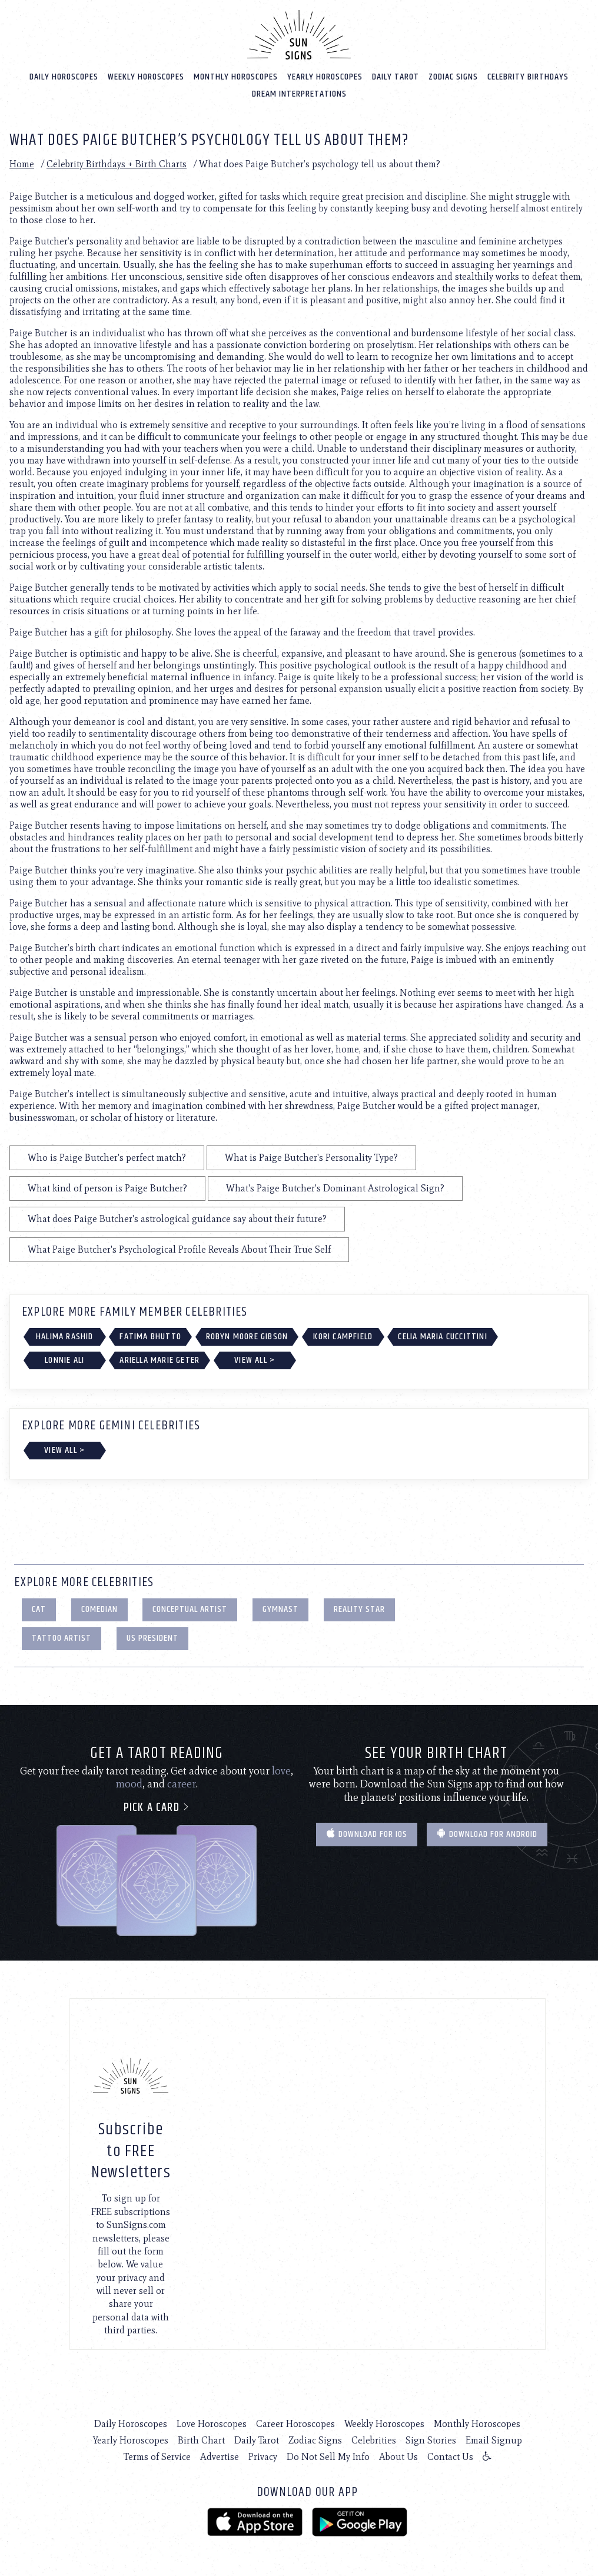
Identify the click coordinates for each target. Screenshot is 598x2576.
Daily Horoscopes (63, 76)
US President (152, 1637)
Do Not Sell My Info (328, 2456)
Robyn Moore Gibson (247, 1336)
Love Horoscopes (212, 2423)
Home (21, 163)
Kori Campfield (343, 1336)
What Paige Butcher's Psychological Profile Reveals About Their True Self (179, 1248)
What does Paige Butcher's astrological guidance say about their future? (177, 1218)
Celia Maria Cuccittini (442, 1336)
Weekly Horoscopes (146, 76)
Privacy (262, 2456)
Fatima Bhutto (150, 1336)
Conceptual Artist (189, 1608)
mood (128, 1783)
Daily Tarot (395, 76)
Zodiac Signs (453, 76)
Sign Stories (431, 2439)
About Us (398, 2456)
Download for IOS (366, 1833)
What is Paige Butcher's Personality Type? (311, 1157)
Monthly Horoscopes (236, 76)
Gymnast (280, 1608)
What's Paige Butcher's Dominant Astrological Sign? (335, 1187)
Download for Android (487, 1833)
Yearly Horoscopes (325, 76)
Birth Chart (201, 2439)
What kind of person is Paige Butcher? (107, 1187)
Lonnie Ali (64, 1359)
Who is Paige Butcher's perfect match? (107, 1157)
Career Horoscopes (295, 2423)
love (281, 1770)
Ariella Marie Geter (159, 1359)
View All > (254, 1359)
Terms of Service (157, 2456)
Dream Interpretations (299, 93)
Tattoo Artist (61, 1637)
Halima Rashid (65, 1336)
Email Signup (494, 2439)
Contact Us (450, 2456)
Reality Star (359, 1608)
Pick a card (157, 1807)
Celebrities (373, 2439)
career (181, 1783)
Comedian (99, 1608)
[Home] (299, 34)
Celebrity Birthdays (528, 76)
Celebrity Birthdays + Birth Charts (116, 163)
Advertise (219, 2456)
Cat (39, 1608)
